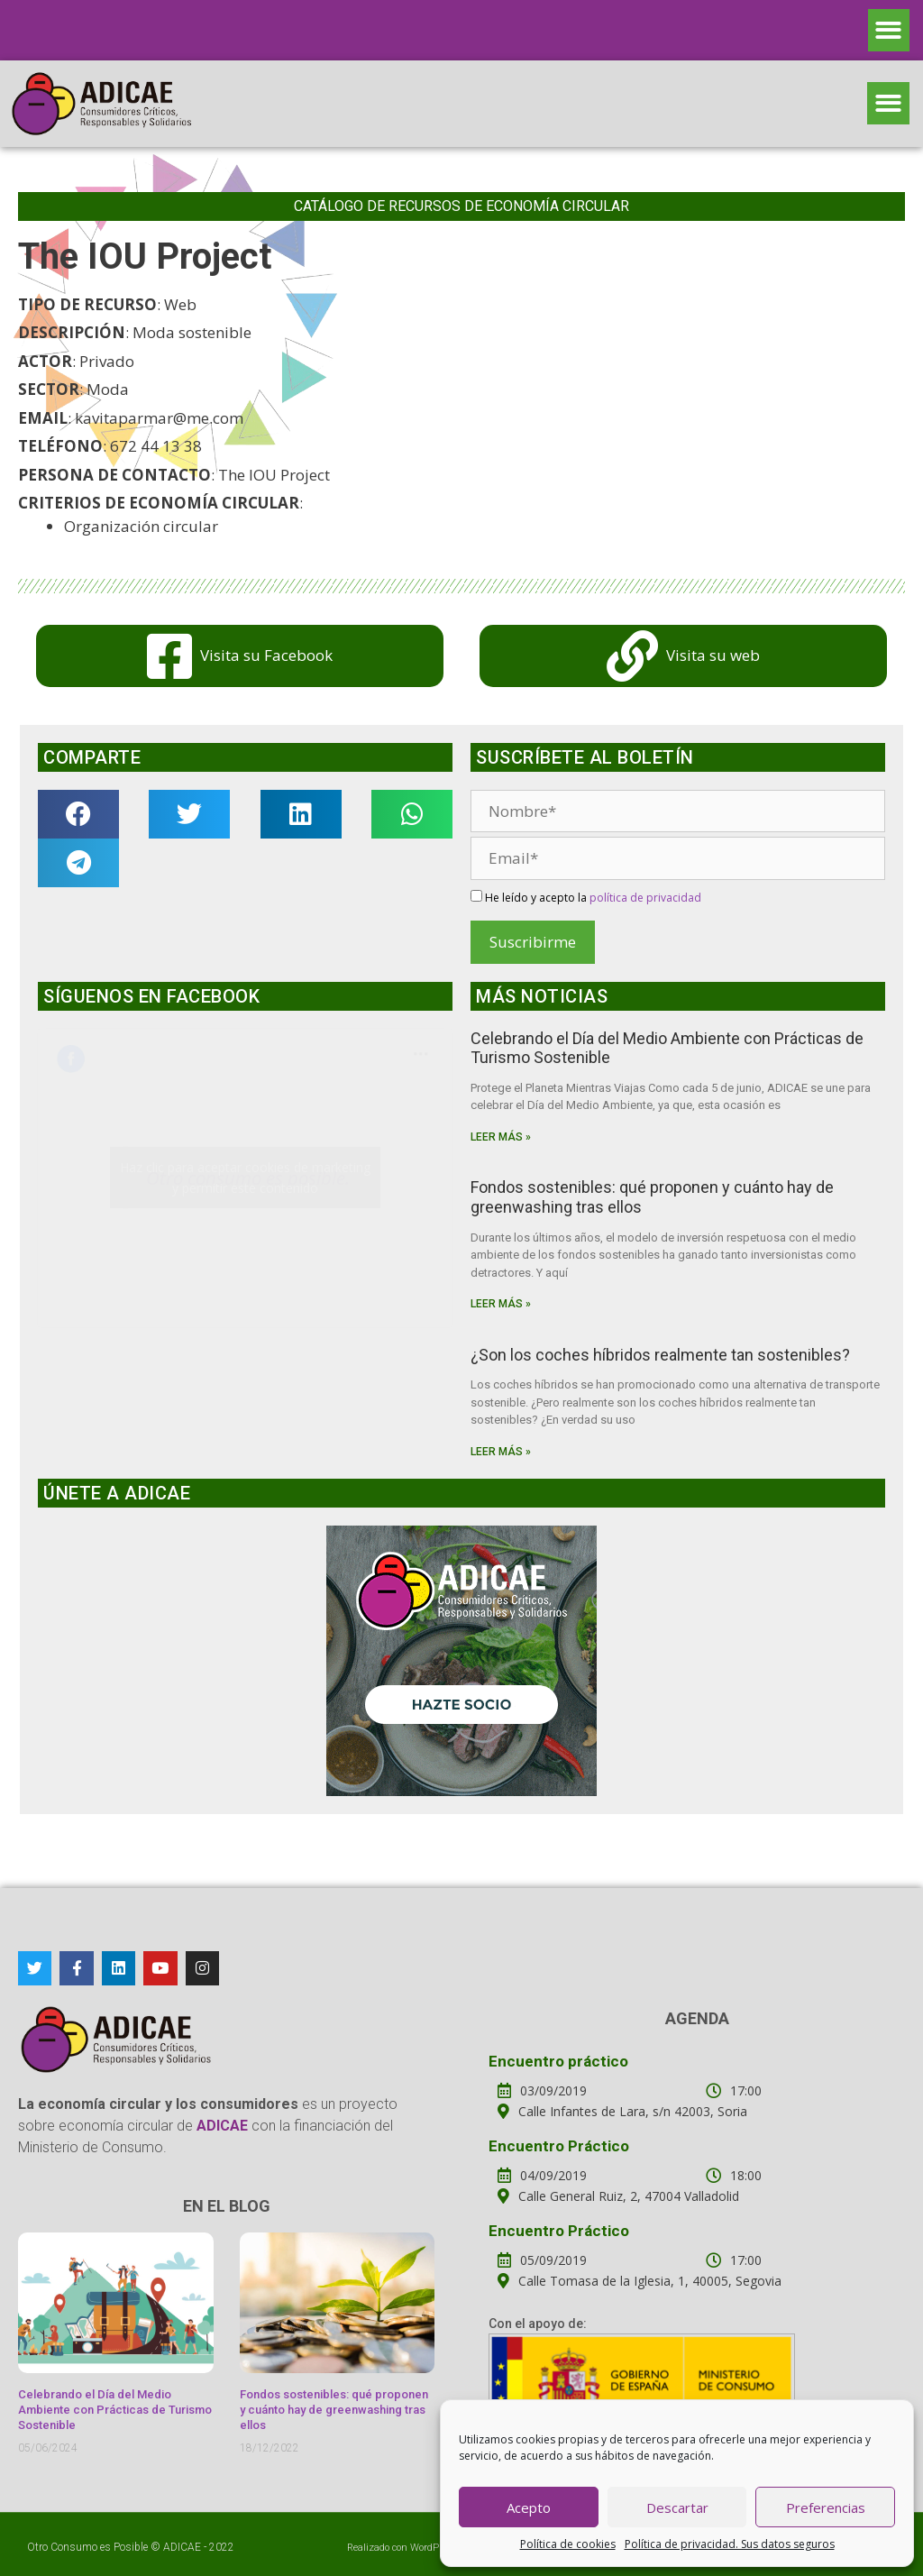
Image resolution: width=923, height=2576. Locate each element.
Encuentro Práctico (559, 2146)
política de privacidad (645, 897)
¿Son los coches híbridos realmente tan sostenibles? (660, 1354)
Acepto (529, 2507)
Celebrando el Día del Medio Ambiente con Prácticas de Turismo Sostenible (115, 2410)
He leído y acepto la (586, 897)
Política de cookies (568, 2544)
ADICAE (182, 2547)
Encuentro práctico (558, 2061)
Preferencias (825, 2507)
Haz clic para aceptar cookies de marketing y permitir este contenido (245, 1177)
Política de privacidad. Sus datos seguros (730, 2544)
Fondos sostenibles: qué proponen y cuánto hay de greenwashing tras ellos (334, 2410)
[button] (889, 30)
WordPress (434, 2547)
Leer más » (501, 1137)
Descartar (677, 2507)
